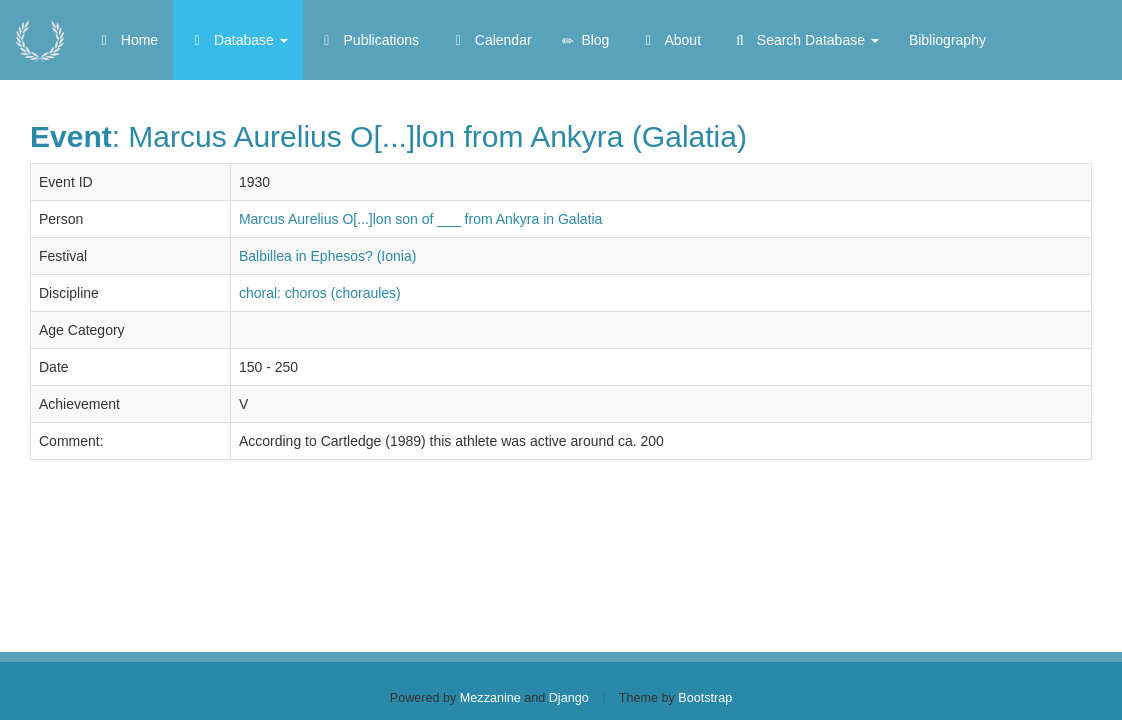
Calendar (490, 40)
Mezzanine (490, 698)
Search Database (805, 40)
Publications (368, 40)
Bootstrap (705, 698)
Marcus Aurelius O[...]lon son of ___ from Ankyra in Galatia (420, 219)
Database (238, 40)
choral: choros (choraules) (320, 293)
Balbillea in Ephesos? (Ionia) (327, 256)
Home (126, 40)
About (670, 40)
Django (569, 698)
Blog (586, 40)
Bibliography (947, 40)
